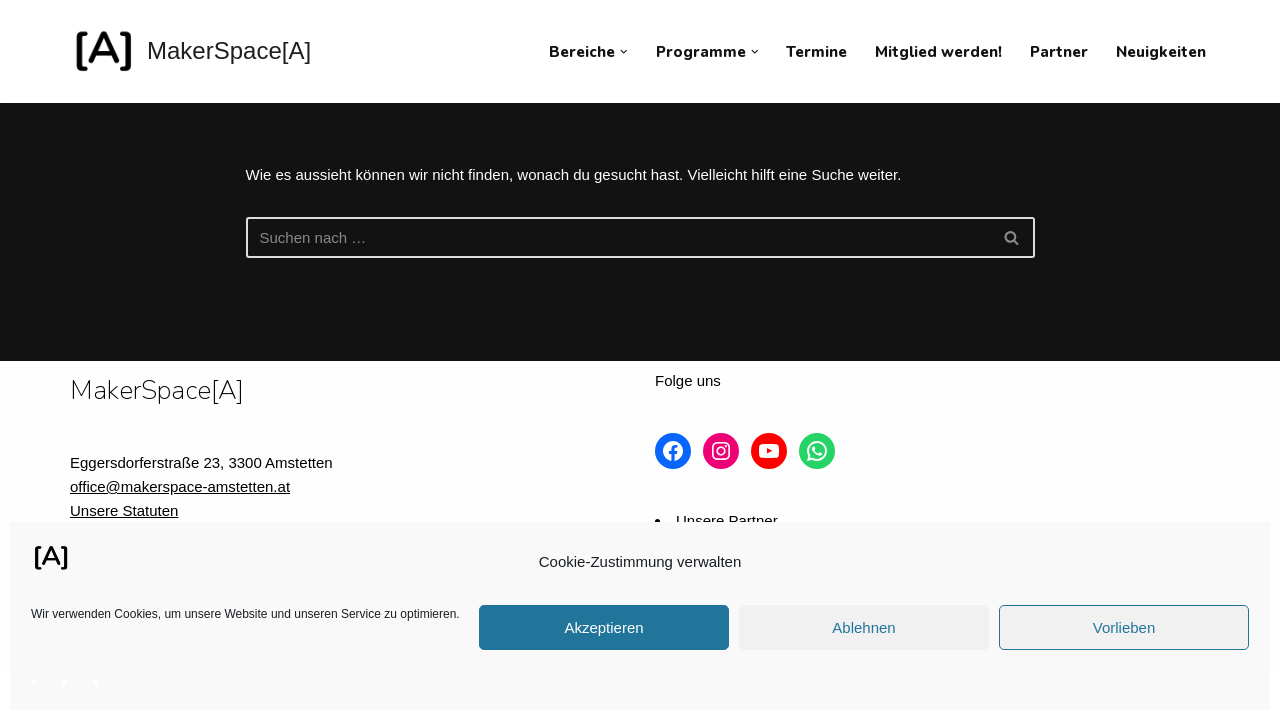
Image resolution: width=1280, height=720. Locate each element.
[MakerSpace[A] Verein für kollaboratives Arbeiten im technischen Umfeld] (190, 51)
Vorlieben (1124, 627)
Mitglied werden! (938, 52)
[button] (624, 52)
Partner (1059, 52)
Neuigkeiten (1161, 52)
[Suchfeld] (618, 237)
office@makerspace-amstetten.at (180, 486)
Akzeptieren (603, 627)
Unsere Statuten (124, 510)
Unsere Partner (727, 520)
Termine (816, 52)
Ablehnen (863, 627)
